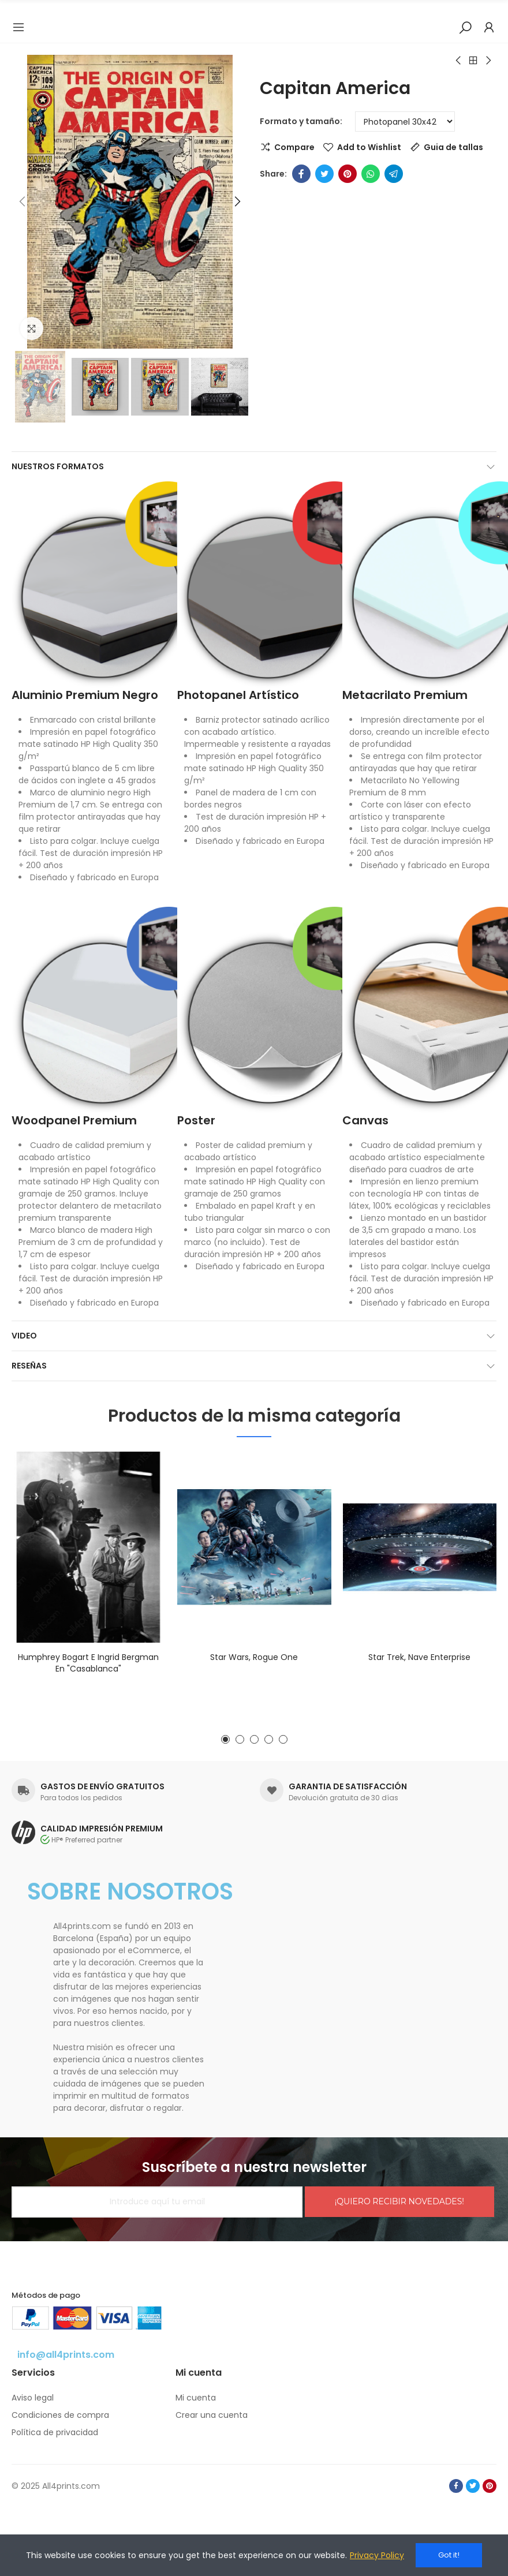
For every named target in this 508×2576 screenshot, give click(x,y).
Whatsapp (370, 173)
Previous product (459, 60)
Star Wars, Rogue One (254, 1657)
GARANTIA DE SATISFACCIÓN (348, 1786)
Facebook (301, 173)
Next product (487, 60)
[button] (23, 202)
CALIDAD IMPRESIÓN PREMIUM (101, 1828)
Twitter (324, 173)
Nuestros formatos (58, 466)
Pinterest (347, 173)
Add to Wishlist (369, 147)
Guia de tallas (453, 147)
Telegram (394, 173)
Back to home (473, 60)
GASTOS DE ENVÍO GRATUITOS (102, 1786)
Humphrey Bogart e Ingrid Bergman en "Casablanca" (88, 1662)
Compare (294, 147)
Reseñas (29, 1365)
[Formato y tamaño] (405, 121)
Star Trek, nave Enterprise (419, 1657)
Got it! (449, 2554)
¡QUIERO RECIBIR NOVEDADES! (399, 2201)
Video (24, 1335)
